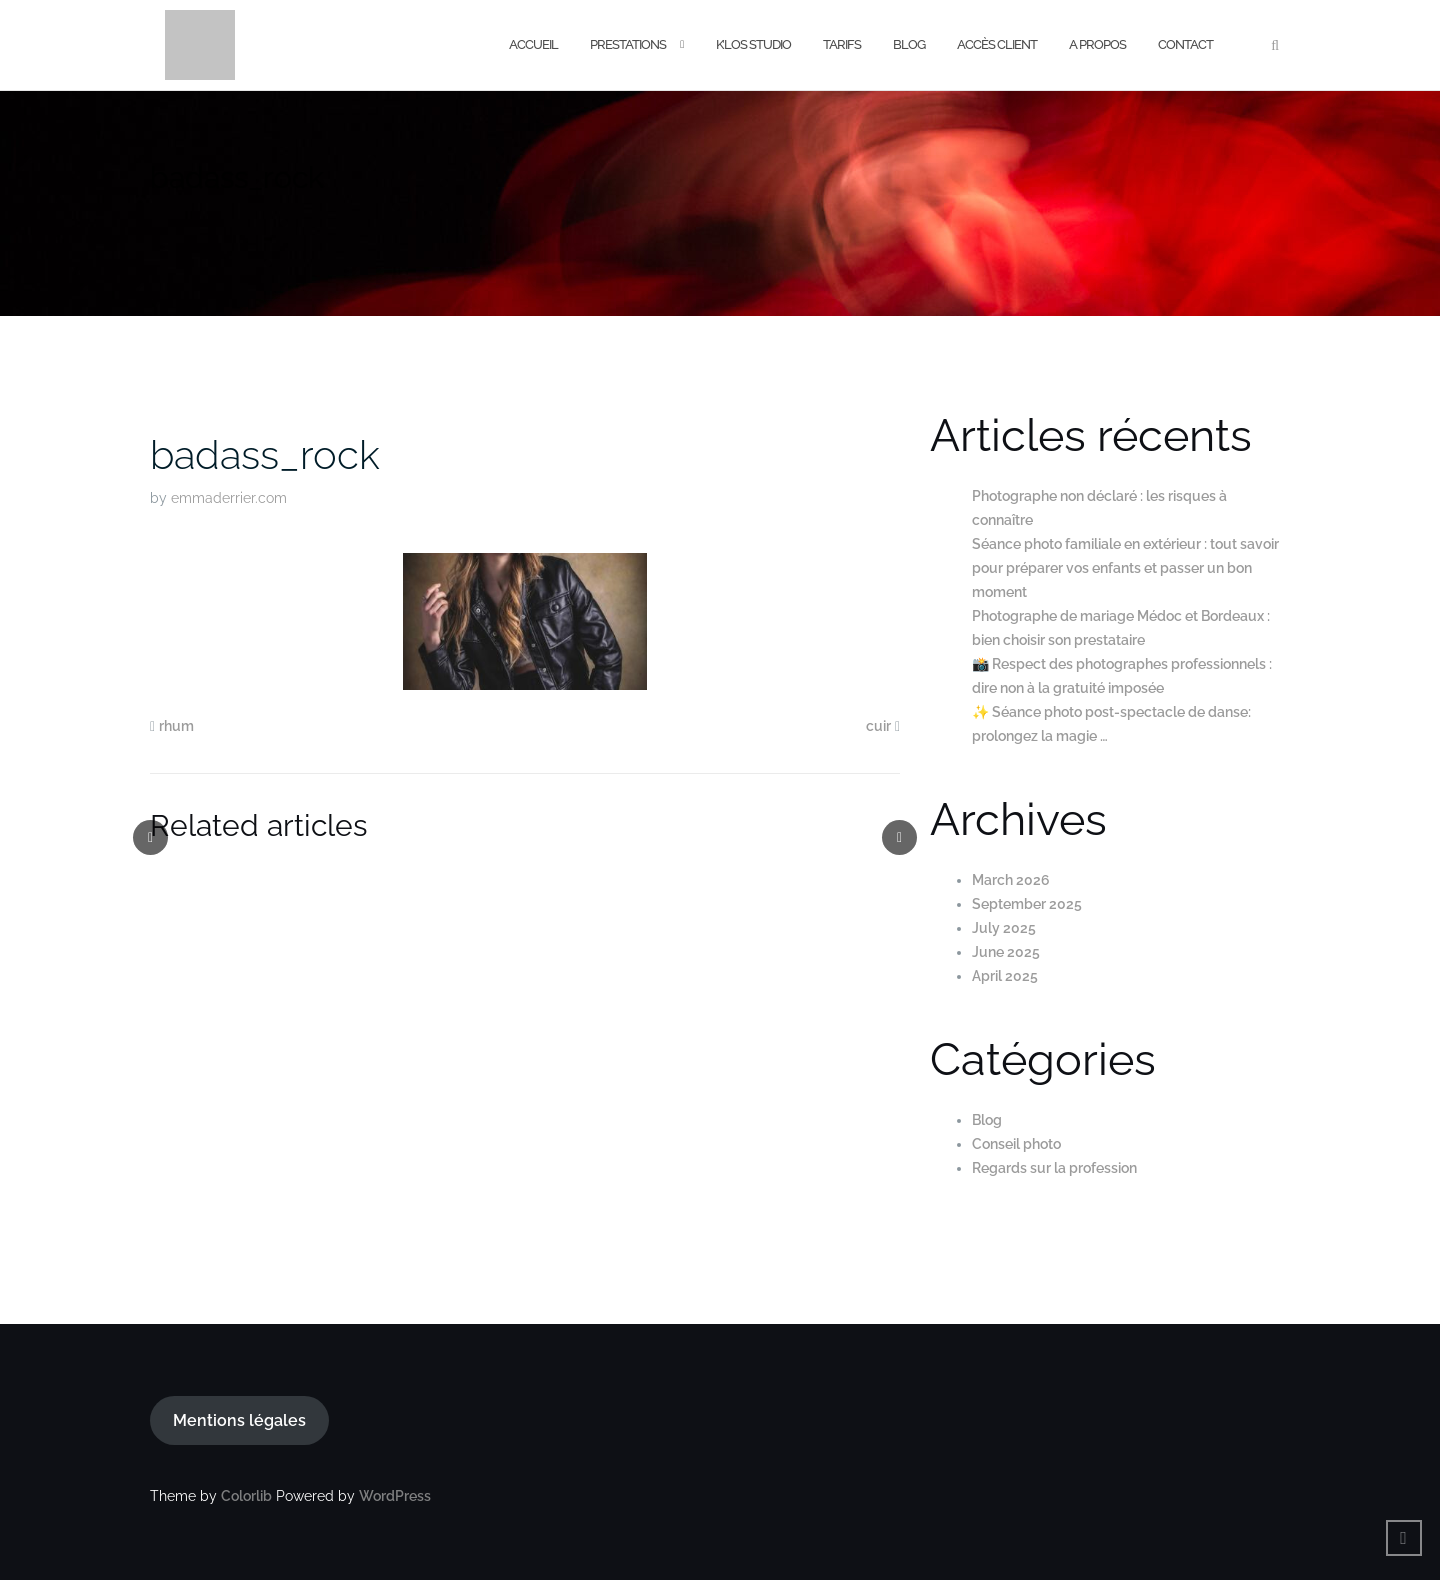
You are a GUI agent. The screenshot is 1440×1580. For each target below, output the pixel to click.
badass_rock (265, 454)
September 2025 (1027, 904)
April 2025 (1005, 976)
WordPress (395, 1496)
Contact (1185, 44)
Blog (909, 44)
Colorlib (246, 1496)
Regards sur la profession (1054, 1168)
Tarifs (842, 44)
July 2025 (1004, 928)
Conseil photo (1016, 1144)
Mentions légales (239, 1420)
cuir (878, 726)
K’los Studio (753, 44)
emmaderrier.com (229, 498)
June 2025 (1006, 952)
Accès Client (997, 44)
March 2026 (1011, 880)
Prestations (628, 44)
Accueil (533, 44)
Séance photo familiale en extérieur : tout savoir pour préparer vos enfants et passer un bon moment (1125, 568)
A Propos (1097, 44)
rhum (176, 726)
